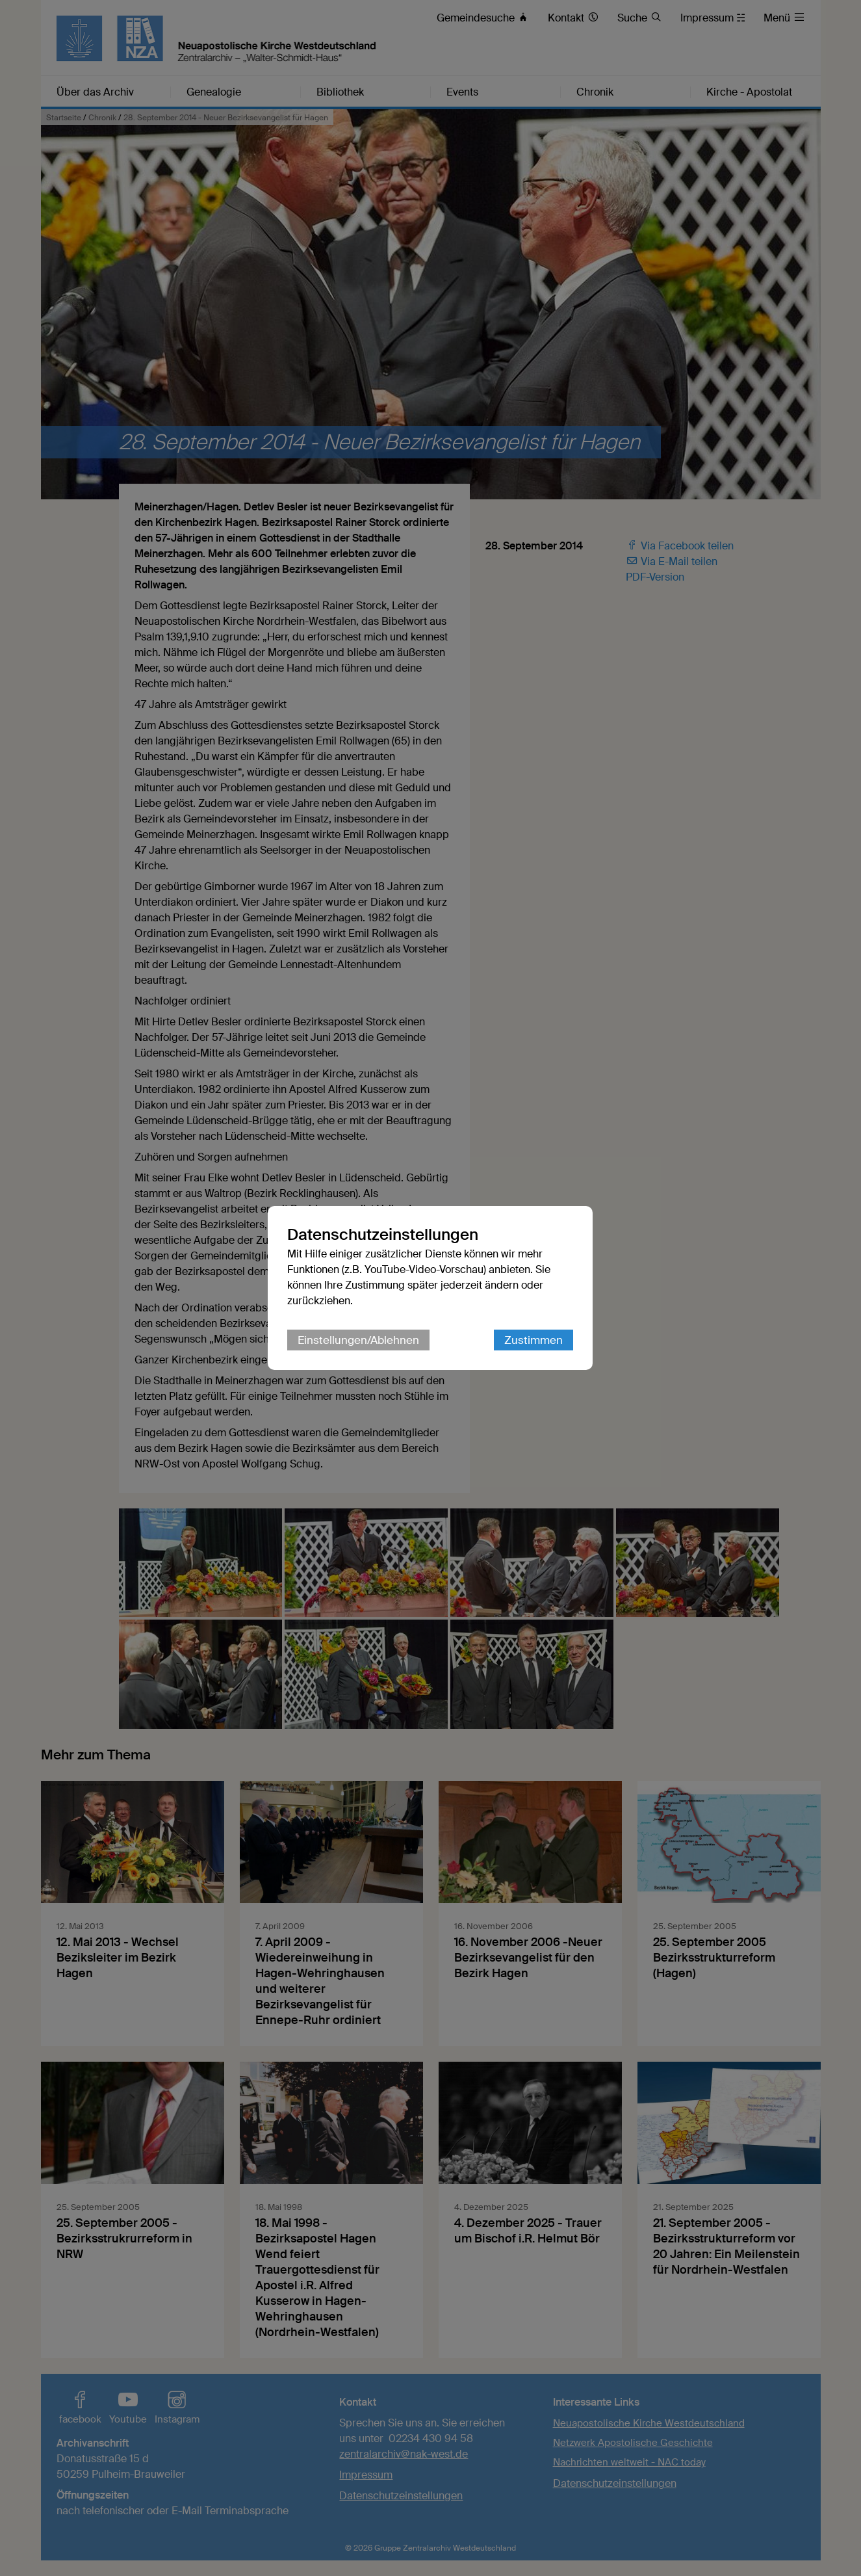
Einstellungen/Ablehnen (359, 1340)
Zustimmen (534, 1340)
